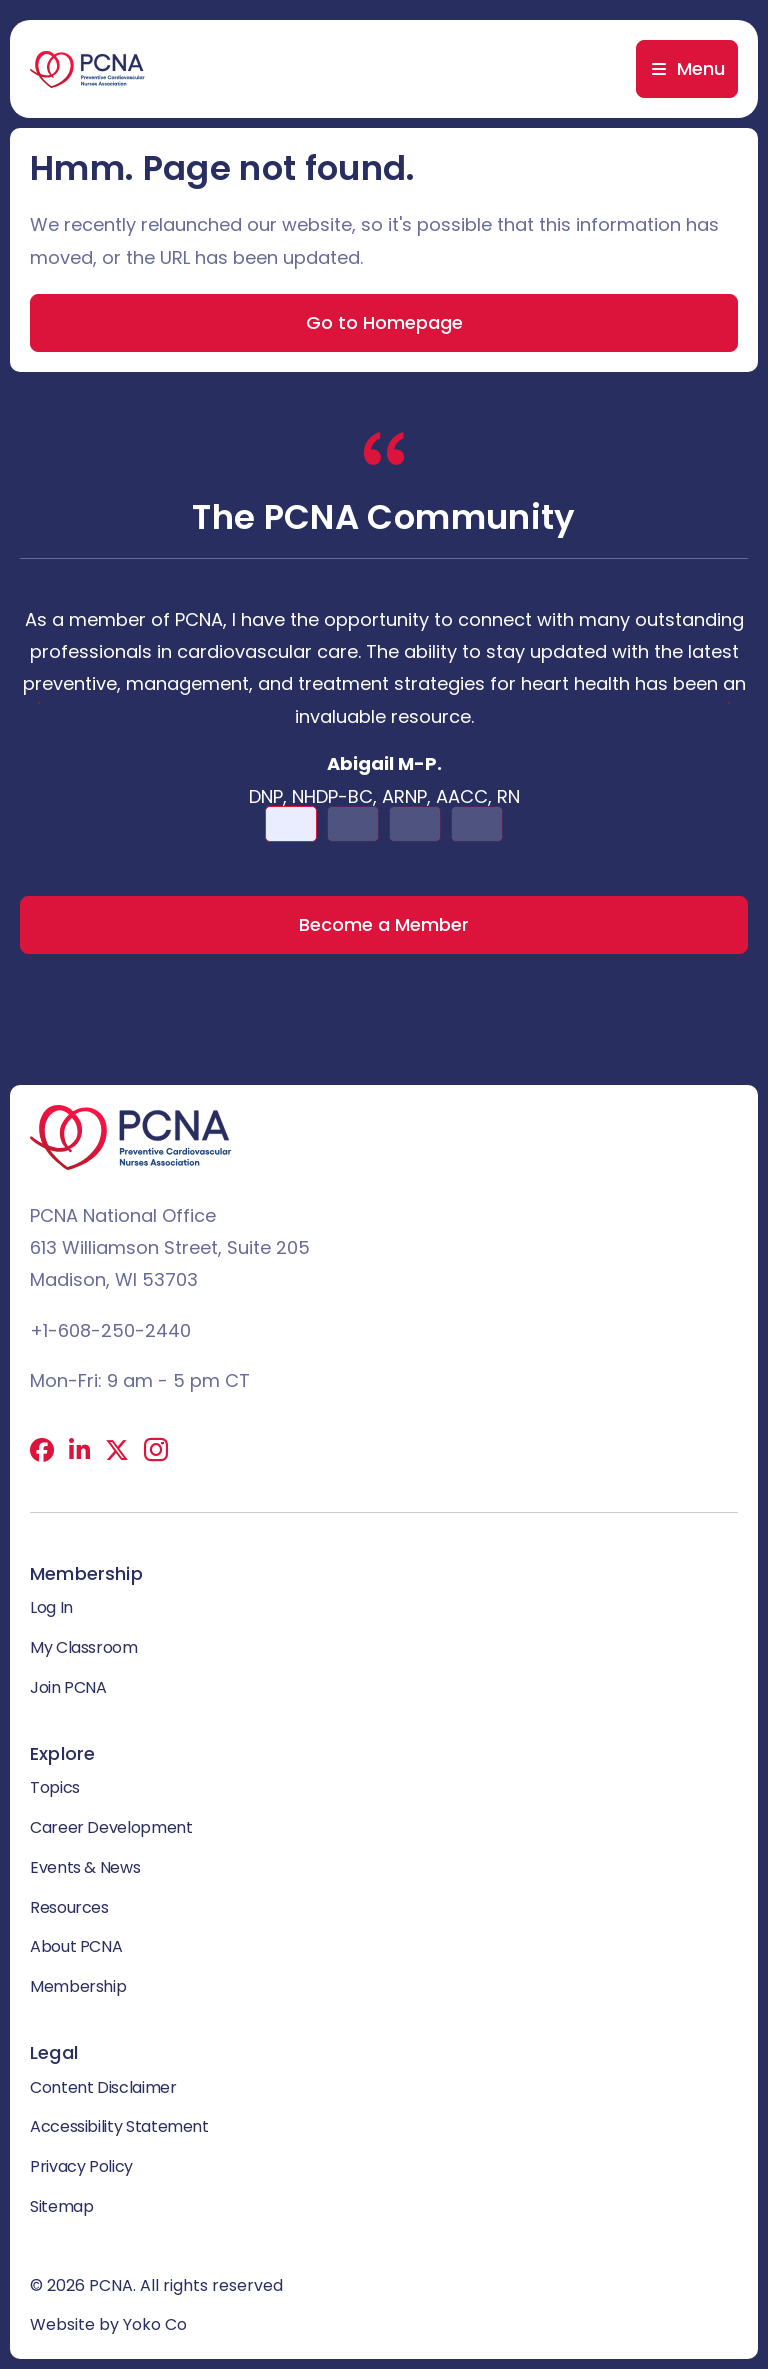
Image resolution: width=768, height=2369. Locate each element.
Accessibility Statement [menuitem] (119, 2126)
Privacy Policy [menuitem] (81, 2166)
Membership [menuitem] (78, 1986)
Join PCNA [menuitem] (68, 1687)
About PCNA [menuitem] (76, 1946)
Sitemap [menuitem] (61, 2206)
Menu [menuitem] (701, 68)
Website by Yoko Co (108, 2324)
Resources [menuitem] (69, 1907)
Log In (51, 1607)
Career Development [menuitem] (111, 1827)
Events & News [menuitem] (85, 1867)
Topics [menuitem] (55, 1787)
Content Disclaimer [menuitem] (103, 2087)
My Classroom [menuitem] (84, 1647)
